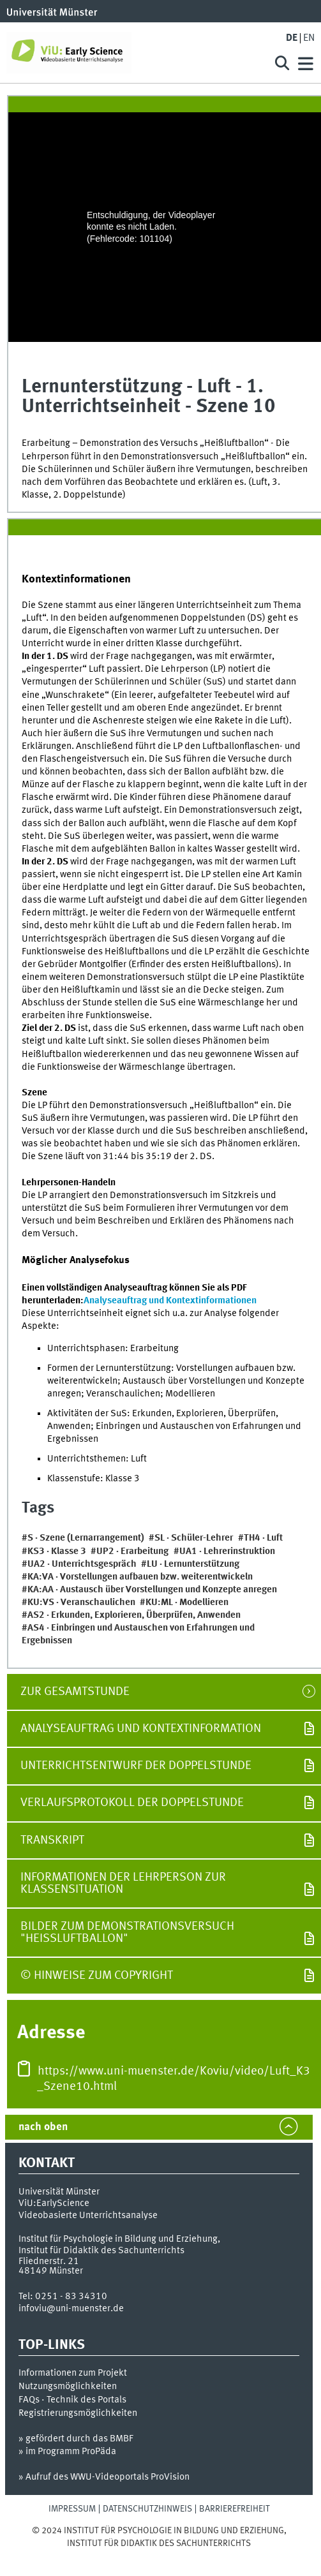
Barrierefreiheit (234, 2509)
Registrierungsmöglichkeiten (78, 2413)
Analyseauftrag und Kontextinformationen (170, 1301)
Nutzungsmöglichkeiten (68, 2386)
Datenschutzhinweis (147, 2509)
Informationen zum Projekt (73, 2373)
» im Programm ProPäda (67, 2451)
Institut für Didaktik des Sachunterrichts (101, 2251)
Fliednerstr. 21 (49, 2261)
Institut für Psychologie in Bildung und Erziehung (118, 2239)
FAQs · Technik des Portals (72, 2400)
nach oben (43, 2127)
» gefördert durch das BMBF (76, 2439)
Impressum (72, 2509)
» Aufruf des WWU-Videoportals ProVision (104, 2477)
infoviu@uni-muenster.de (71, 2309)
